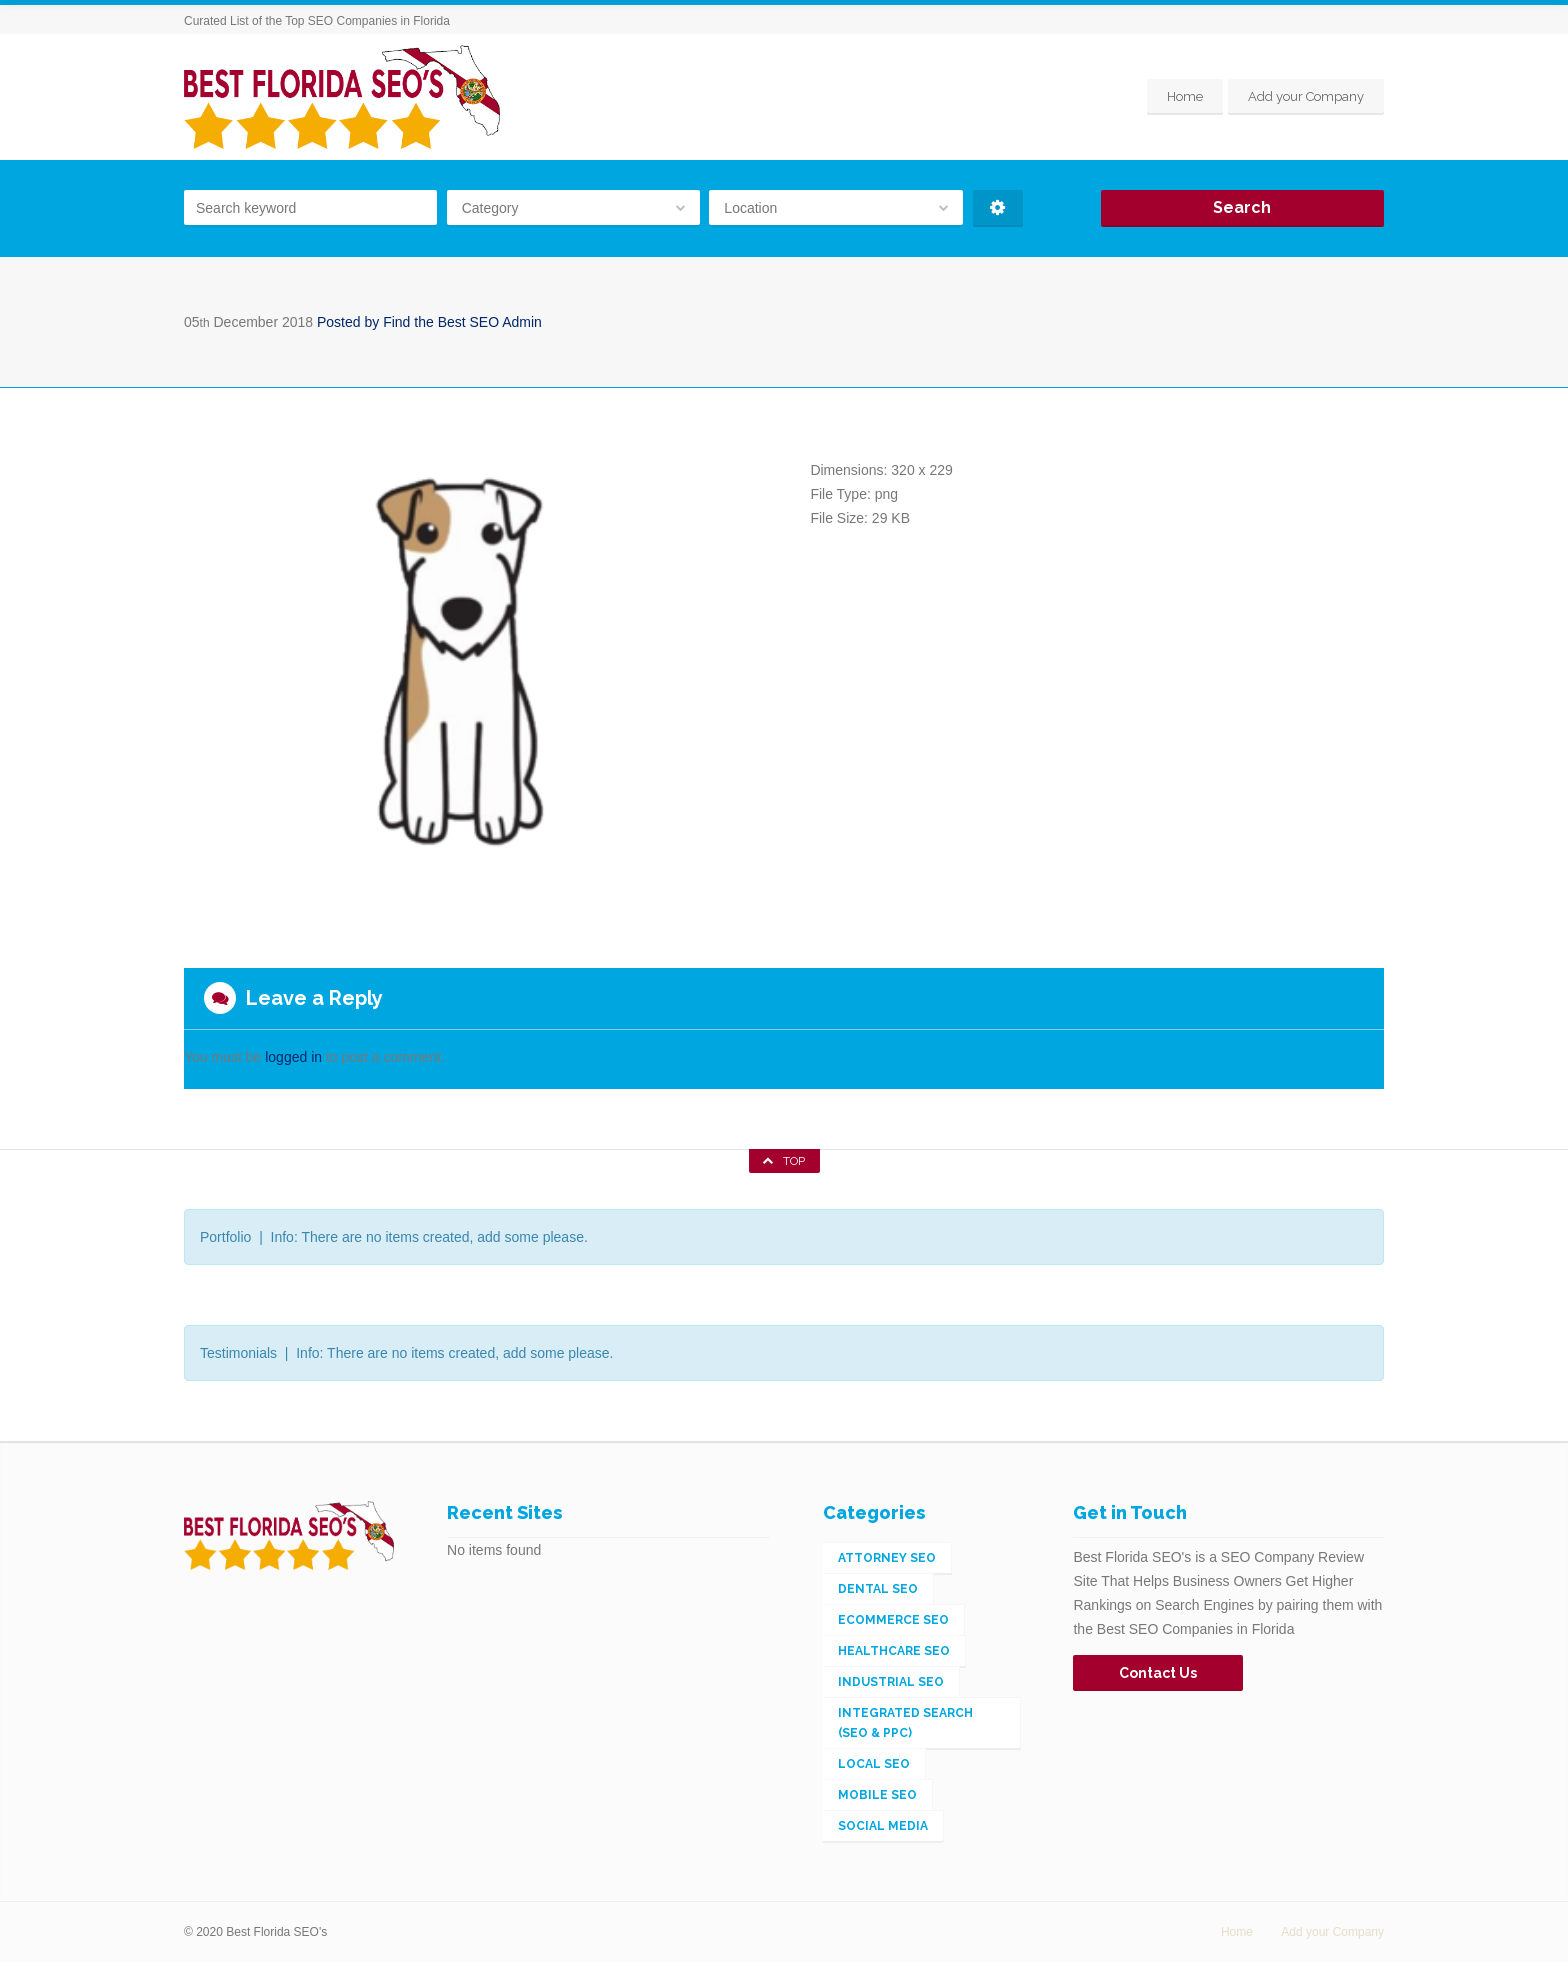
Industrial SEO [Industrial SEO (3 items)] (891, 1682)
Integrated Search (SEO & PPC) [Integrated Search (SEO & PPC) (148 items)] (905, 1723)
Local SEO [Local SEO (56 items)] (874, 1764)
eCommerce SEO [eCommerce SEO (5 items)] (893, 1620)
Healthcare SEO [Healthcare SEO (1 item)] (894, 1651)
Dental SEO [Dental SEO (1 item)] (878, 1589)
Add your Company (1306, 96)
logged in (293, 1057)
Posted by (429, 322)
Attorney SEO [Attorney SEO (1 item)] (887, 1558)
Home (1185, 96)
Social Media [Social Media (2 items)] (883, 1826)
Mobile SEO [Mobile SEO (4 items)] (877, 1795)
